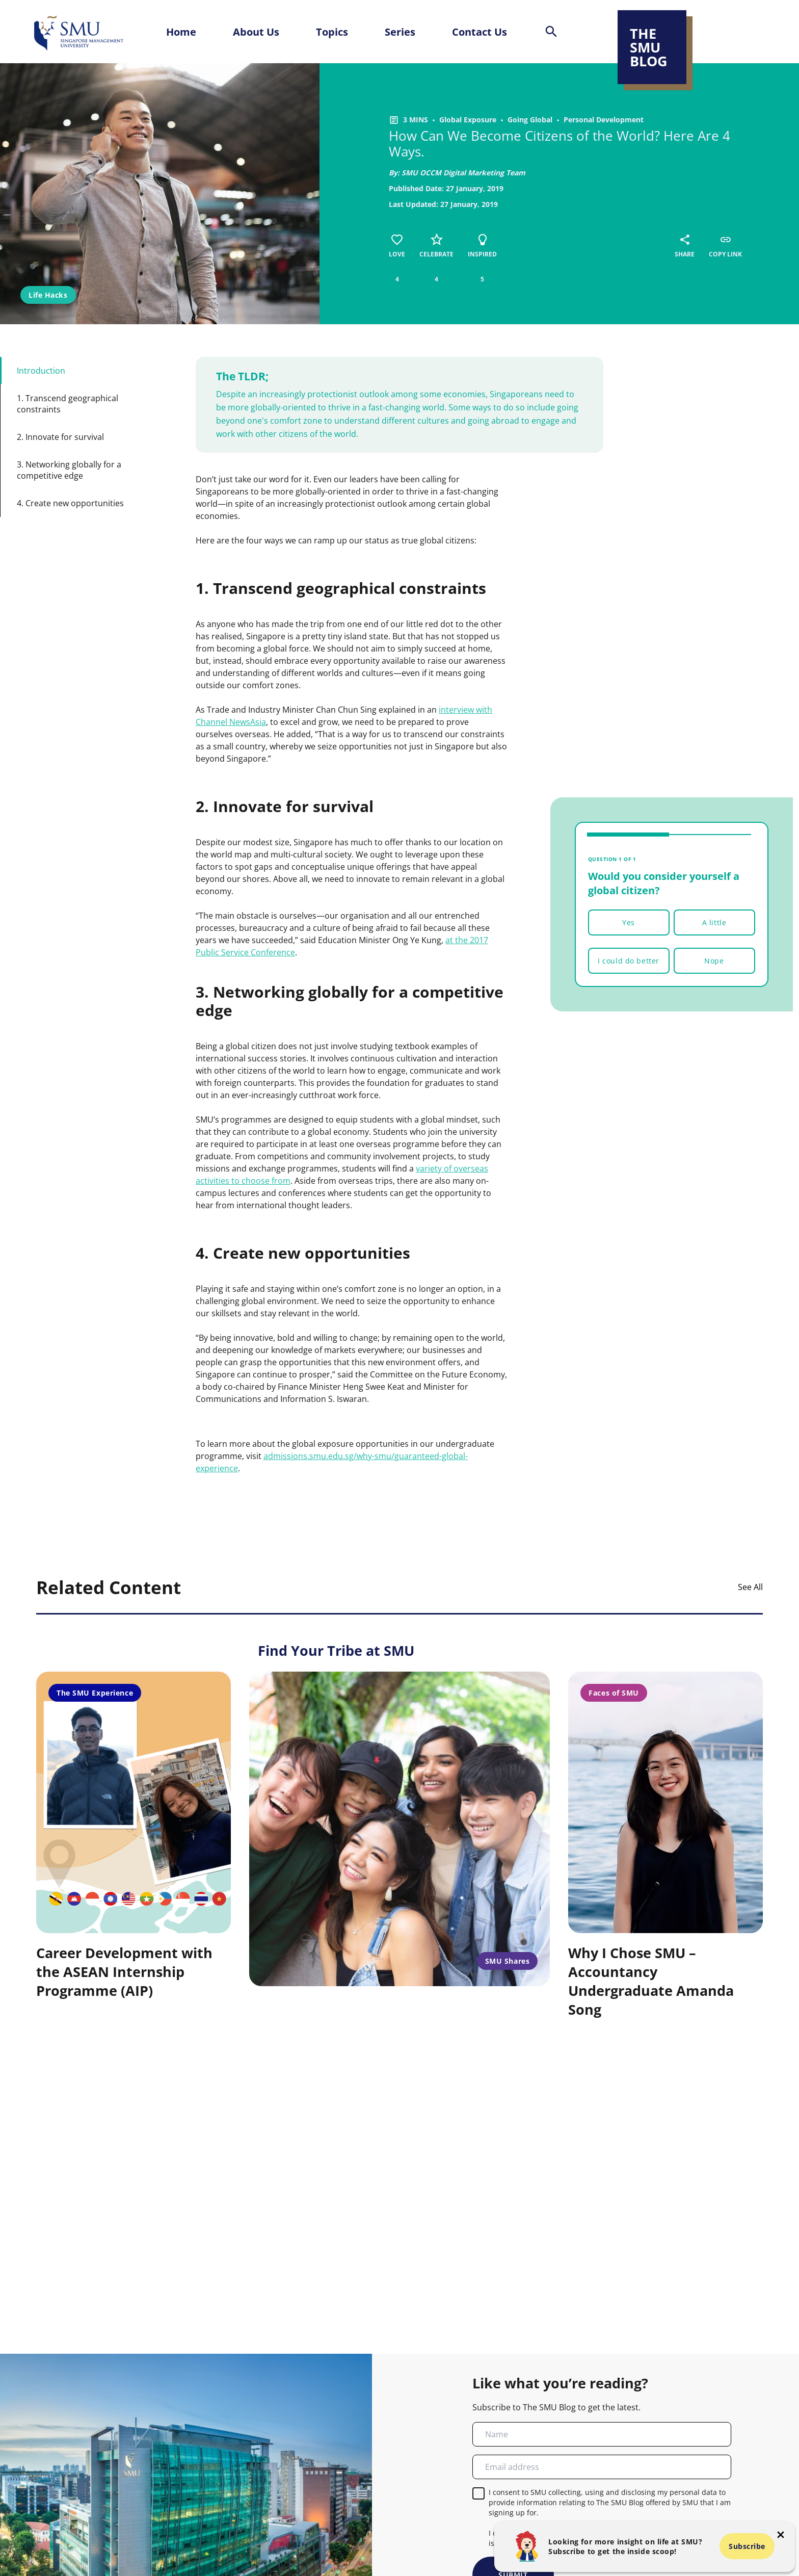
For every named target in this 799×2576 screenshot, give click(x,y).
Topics (332, 31)
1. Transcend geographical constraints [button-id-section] (67, 404)
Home (181, 31)
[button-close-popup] (781, 2535)
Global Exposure (467, 119)
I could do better (628, 961)
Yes (628, 922)
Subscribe (747, 2546)
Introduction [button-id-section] (41, 370)
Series (400, 31)
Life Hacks (48, 295)
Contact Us (479, 31)
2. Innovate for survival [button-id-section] (60, 437)
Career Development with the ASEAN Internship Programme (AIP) (124, 1971)
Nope (714, 961)
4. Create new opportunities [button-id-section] (70, 503)
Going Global (530, 119)
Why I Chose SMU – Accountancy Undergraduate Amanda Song (651, 1981)
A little (714, 922)
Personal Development (604, 119)
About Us (256, 31)
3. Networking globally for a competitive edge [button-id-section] (69, 470)
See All (750, 1587)
